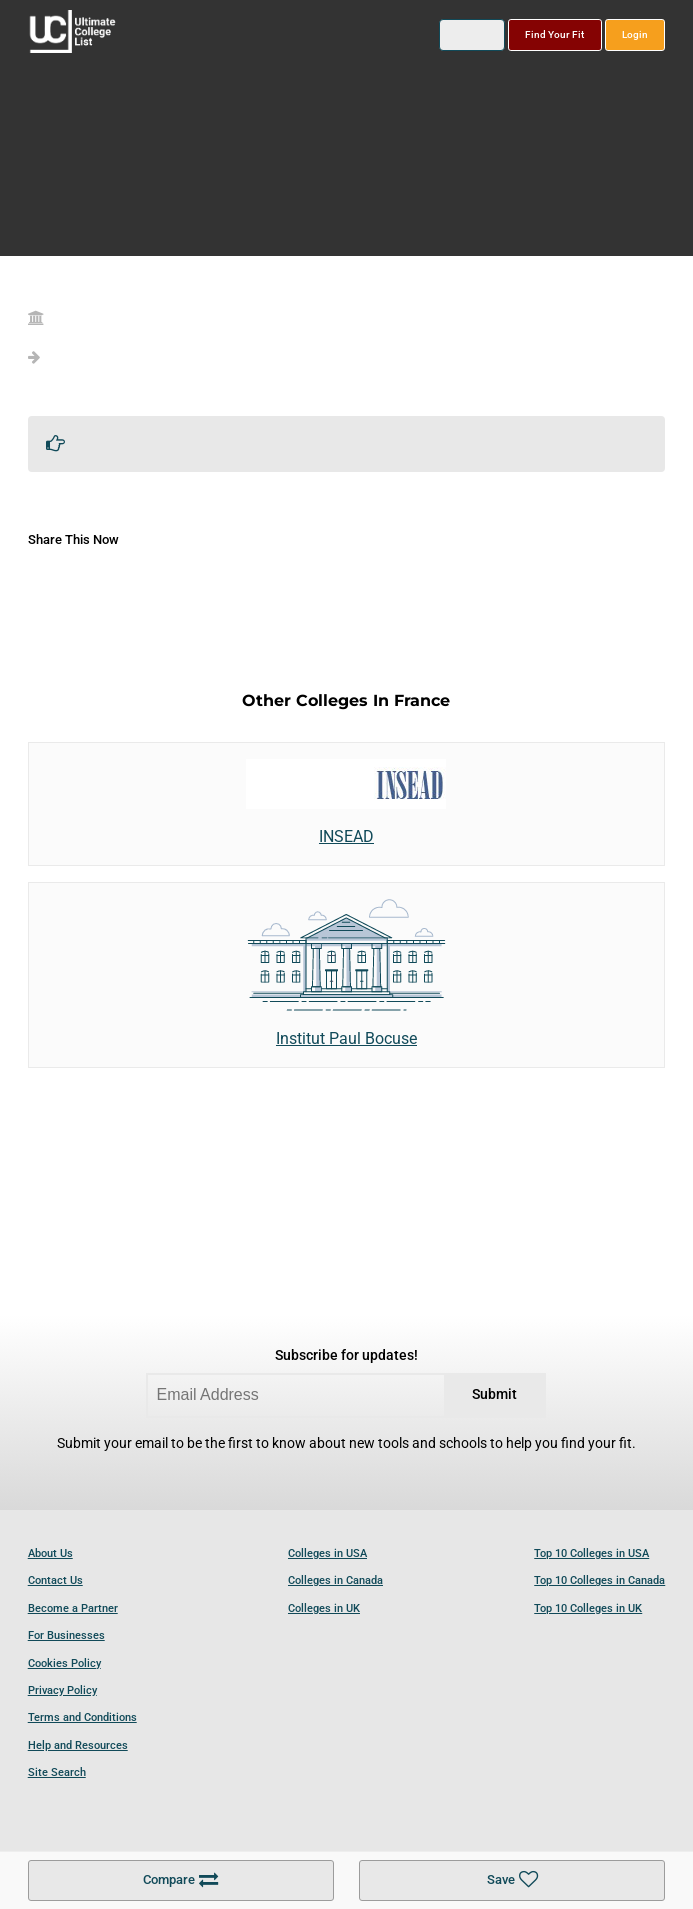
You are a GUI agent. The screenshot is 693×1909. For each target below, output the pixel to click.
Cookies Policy (64, 1663)
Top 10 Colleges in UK (588, 1608)
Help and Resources (78, 1745)
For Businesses (66, 1635)
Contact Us (55, 1580)
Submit (494, 1394)
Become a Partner (73, 1608)
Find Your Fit (554, 34)
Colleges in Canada (335, 1580)
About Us (50, 1553)
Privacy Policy (62, 1690)
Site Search (57, 1772)
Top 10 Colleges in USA (591, 1553)
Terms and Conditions (82, 1717)
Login (635, 34)
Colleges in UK (324, 1608)
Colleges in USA (327, 1553)
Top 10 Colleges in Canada (599, 1580)
